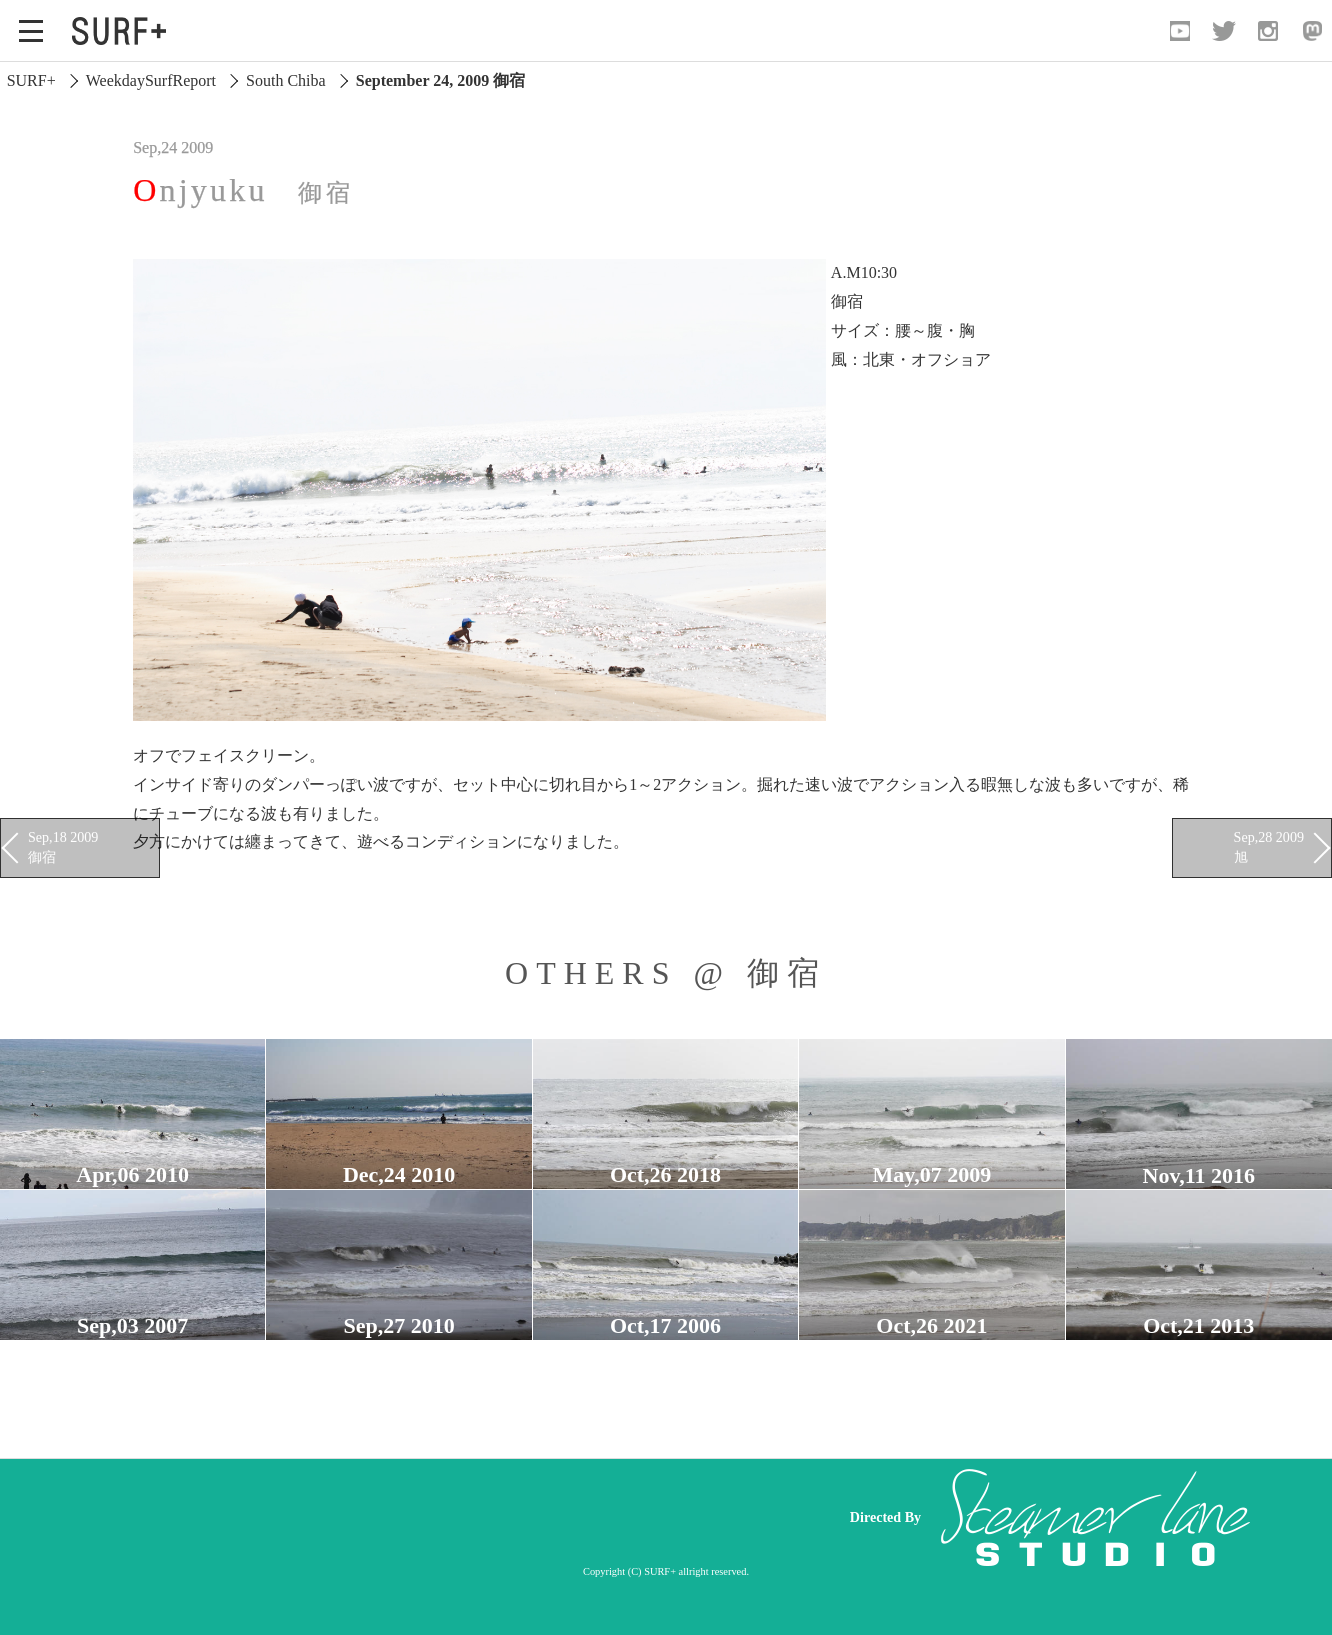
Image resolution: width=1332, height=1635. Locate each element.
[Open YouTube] (1180, 31)
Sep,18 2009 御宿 (63, 847)
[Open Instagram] (1268, 31)
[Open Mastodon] (1312, 31)
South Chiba (286, 80)
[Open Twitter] (1224, 31)
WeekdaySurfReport (151, 80)
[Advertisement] (446, 1517)
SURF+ (31, 80)
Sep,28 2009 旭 (1269, 847)
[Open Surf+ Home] (124, 31)
